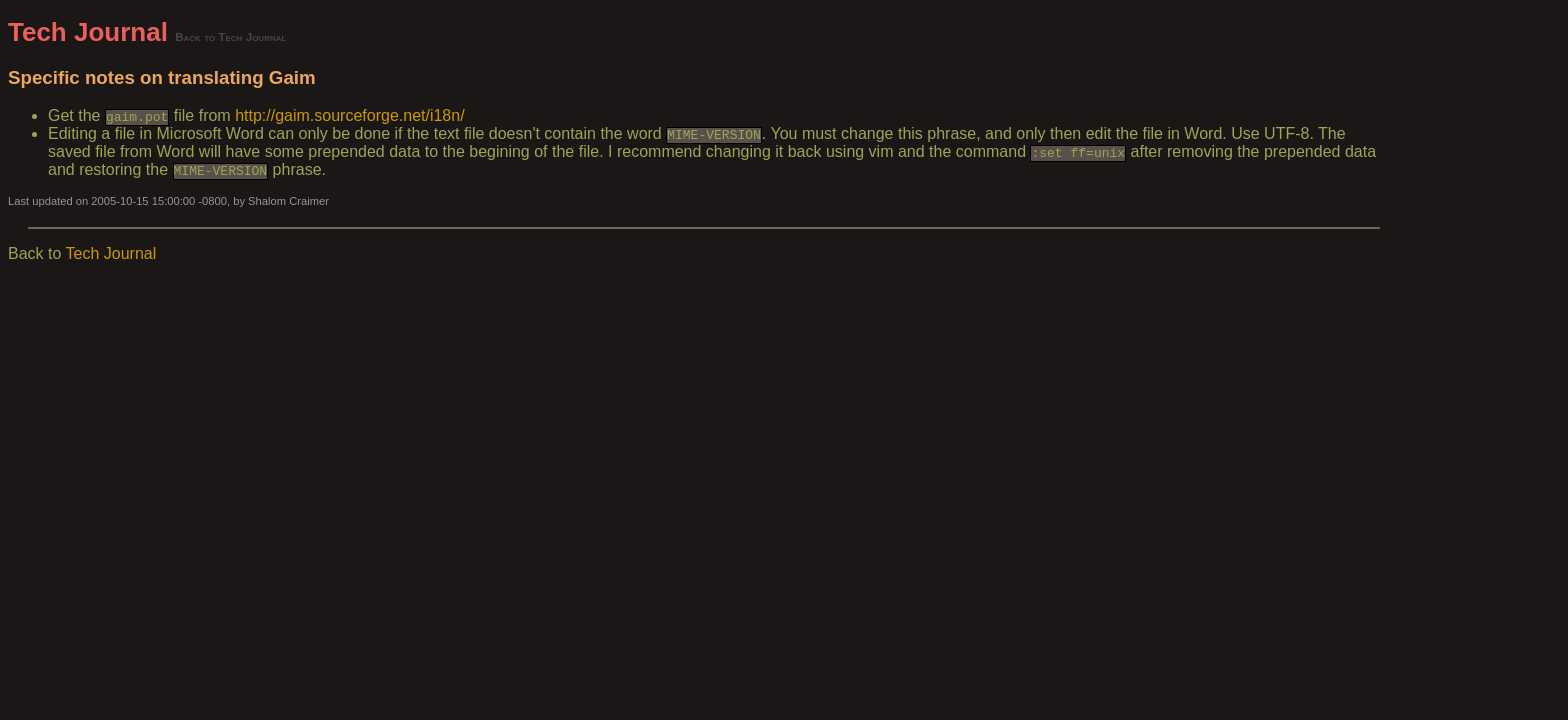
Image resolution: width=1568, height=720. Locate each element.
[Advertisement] (1470, 317)
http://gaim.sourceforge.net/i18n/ (349, 115)
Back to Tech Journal (230, 36)
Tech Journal (88, 32)
